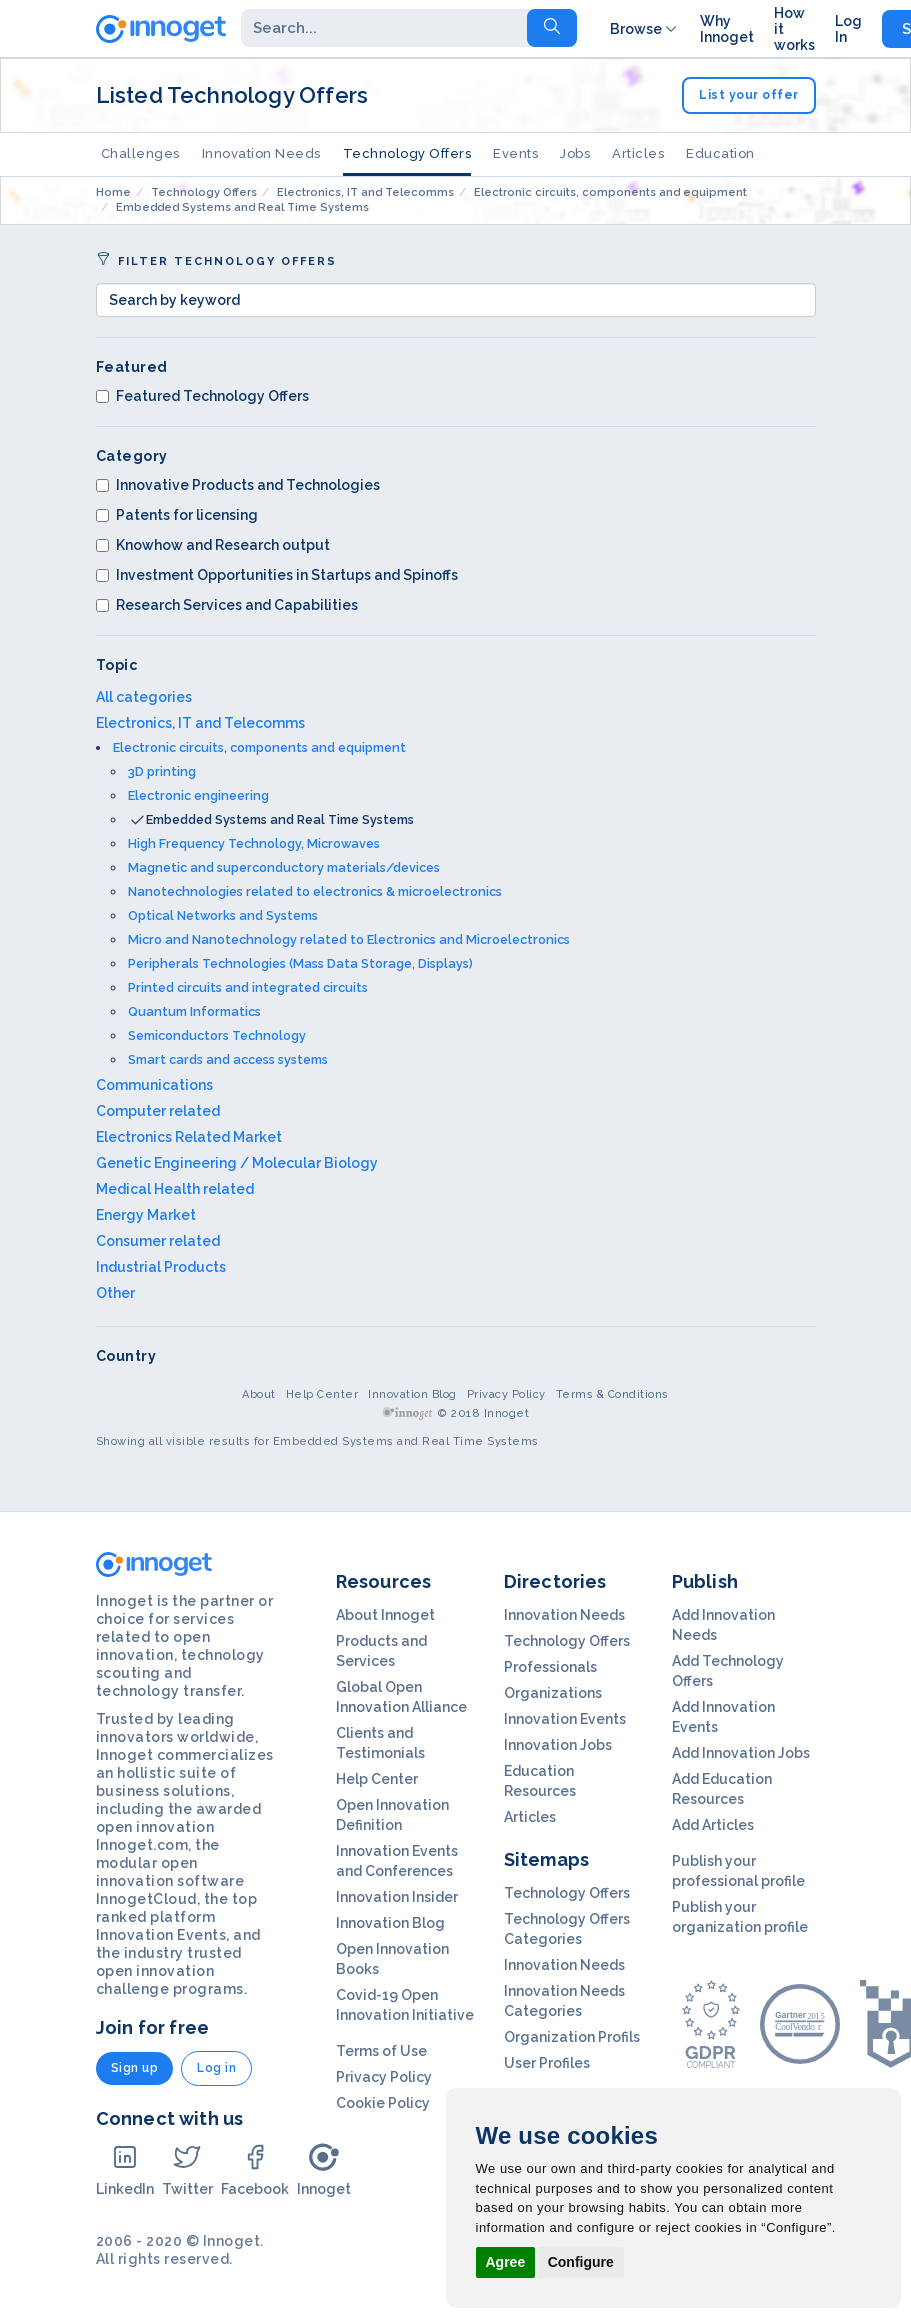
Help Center (322, 1394)
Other (115, 1293)
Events (515, 153)
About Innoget (385, 1615)
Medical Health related (175, 1189)
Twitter (187, 2169)
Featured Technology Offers (202, 396)
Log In (848, 29)
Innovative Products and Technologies (238, 485)
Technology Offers (407, 153)
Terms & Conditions (612, 1394)
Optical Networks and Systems (223, 915)
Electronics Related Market (189, 1137)
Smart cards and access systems (228, 1059)
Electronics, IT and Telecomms (200, 723)
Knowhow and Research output (213, 545)
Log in (216, 2068)
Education (720, 153)
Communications (154, 1085)
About (259, 1394)
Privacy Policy (506, 1394)
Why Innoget (727, 29)
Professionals (550, 1667)
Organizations (553, 1693)
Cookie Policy (383, 2103)
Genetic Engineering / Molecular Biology (237, 1163)
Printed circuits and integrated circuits (248, 987)
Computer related (158, 1111)
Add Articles (713, 1825)
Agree (506, 2262)
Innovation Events (565, 1719)
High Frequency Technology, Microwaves (254, 843)
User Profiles (547, 2063)
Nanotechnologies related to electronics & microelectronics (315, 891)
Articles (638, 153)
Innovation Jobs (558, 1745)
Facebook (255, 2169)
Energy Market (146, 1215)
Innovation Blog (412, 1394)
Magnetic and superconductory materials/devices (284, 867)
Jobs (575, 153)
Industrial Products (161, 1267)
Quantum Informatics (194, 1011)
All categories (144, 697)
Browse (645, 29)
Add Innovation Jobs (741, 1753)
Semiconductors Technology (217, 1035)
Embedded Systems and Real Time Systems (280, 819)
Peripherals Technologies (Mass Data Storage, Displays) (300, 963)
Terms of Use (381, 2051)
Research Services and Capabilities (227, 605)
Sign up (135, 2068)
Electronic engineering (198, 795)
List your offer (749, 95)
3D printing (162, 771)
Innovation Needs (261, 153)
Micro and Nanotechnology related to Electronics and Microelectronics (349, 939)
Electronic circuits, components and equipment (259, 747)
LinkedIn (125, 2169)
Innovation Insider (397, 1897)
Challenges (140, 153)
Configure (581, 2262)
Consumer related (158, 1241)
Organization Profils (572, 2037)
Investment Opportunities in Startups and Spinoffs (277, 575)
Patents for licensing (177, 515)
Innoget (324, 2169)
